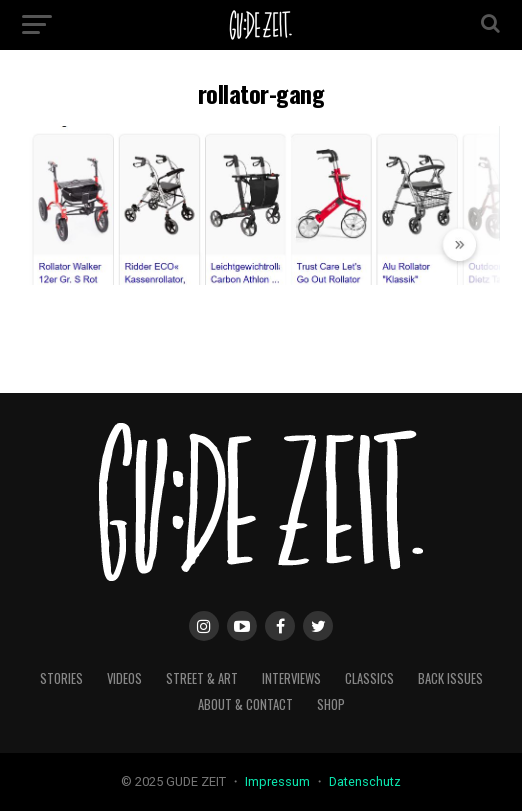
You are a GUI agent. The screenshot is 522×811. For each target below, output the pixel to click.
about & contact (245, 704)
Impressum (279, 781)
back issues (450, 678)
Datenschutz (365, 781)
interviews (291, 678)
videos (124, 678)
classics (369, 678)
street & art (202, 678)
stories (61, 678)
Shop (331, 704)
